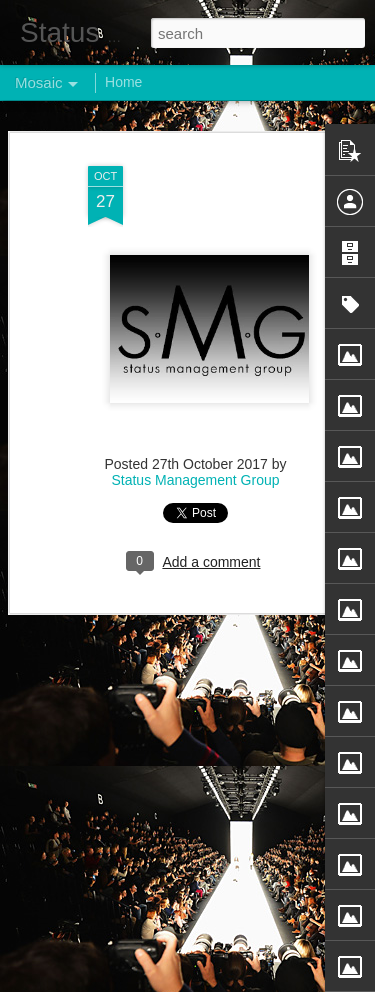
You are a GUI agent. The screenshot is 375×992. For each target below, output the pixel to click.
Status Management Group (195, 477)
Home (123, 82)
